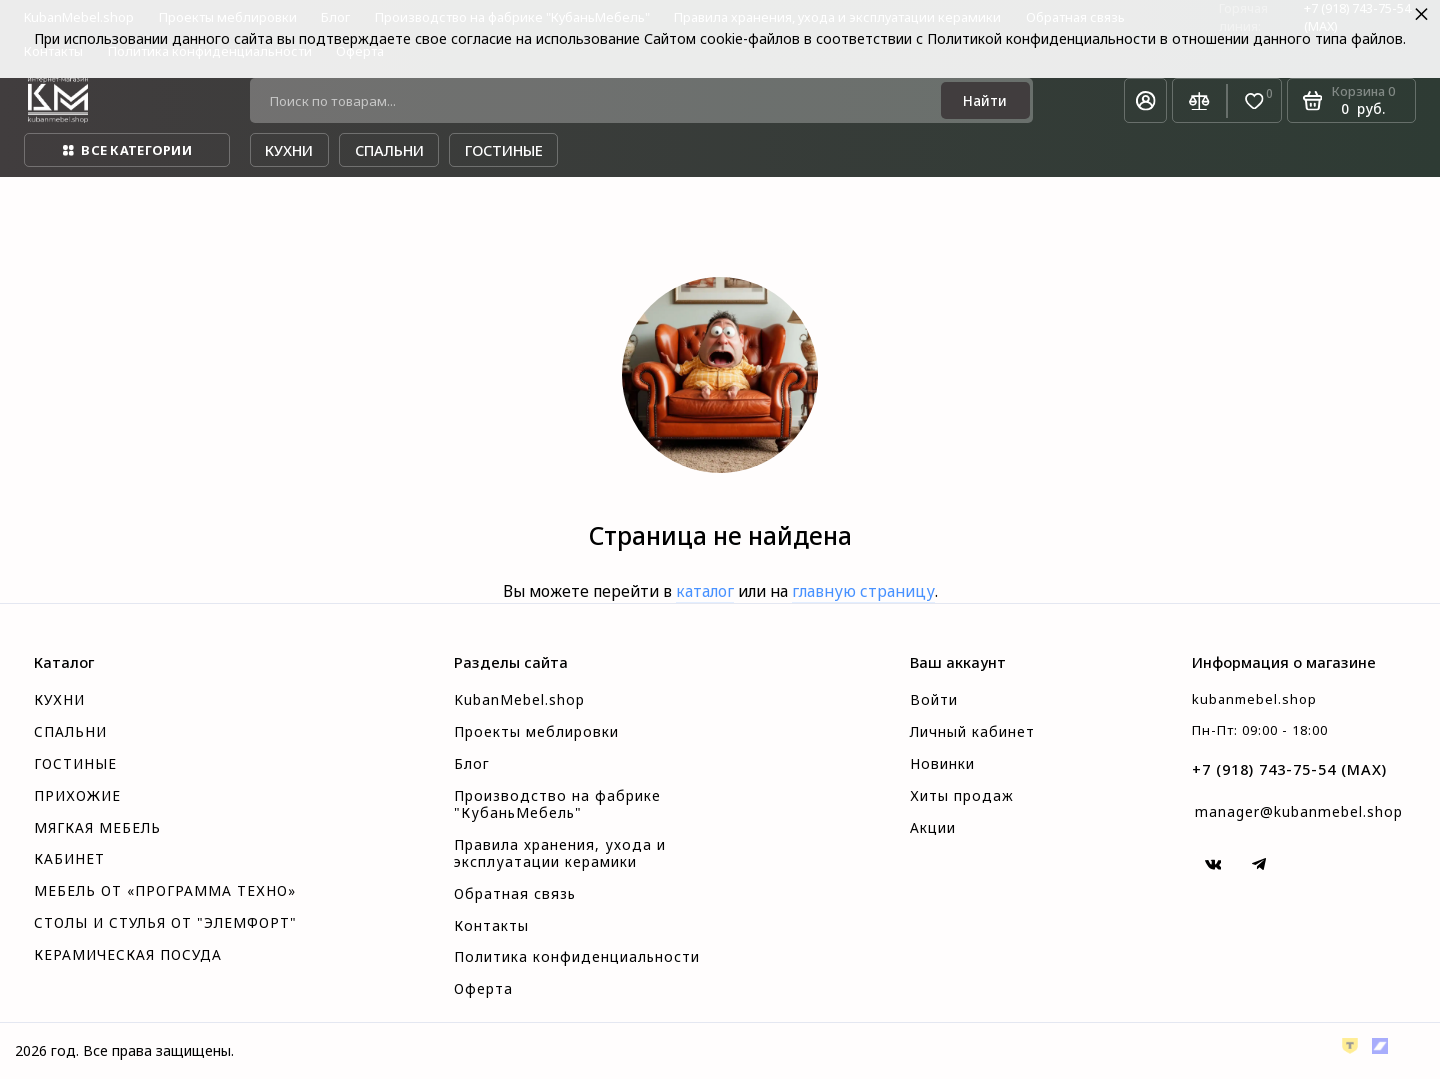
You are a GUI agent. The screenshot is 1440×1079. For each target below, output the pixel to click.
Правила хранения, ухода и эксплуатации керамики (560, 853)
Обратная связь (515, 894)
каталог (705, 591)
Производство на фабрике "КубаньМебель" (557, 804)
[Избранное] (1254, 101)
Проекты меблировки (536, 732)
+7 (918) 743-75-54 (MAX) (1289, 769)
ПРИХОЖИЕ (77, 796)
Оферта (483, 989)
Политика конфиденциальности (577, 957)
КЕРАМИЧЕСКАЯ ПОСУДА (128, 955)
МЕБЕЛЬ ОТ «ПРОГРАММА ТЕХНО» (165, 891)
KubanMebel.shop (519, 700)
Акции (933, 828)
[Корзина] (1351, 100)
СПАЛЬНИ (70, 732)
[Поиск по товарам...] (602, 100)
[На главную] (58, 100)
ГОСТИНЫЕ (75, 764)
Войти (934, 700)
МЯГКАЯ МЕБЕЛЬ (97, 828)
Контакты (491, 926)
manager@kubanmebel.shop (1299, 811)
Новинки (942, 764)
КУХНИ (59, 700)
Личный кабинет (972, 732)
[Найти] (985, 100)
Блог (472, 764)
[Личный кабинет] (1145, 100)
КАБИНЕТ (69, 859)
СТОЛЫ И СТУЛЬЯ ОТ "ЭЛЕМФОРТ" (165, 923)
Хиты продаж (962, 796)
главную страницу (863, 591)
